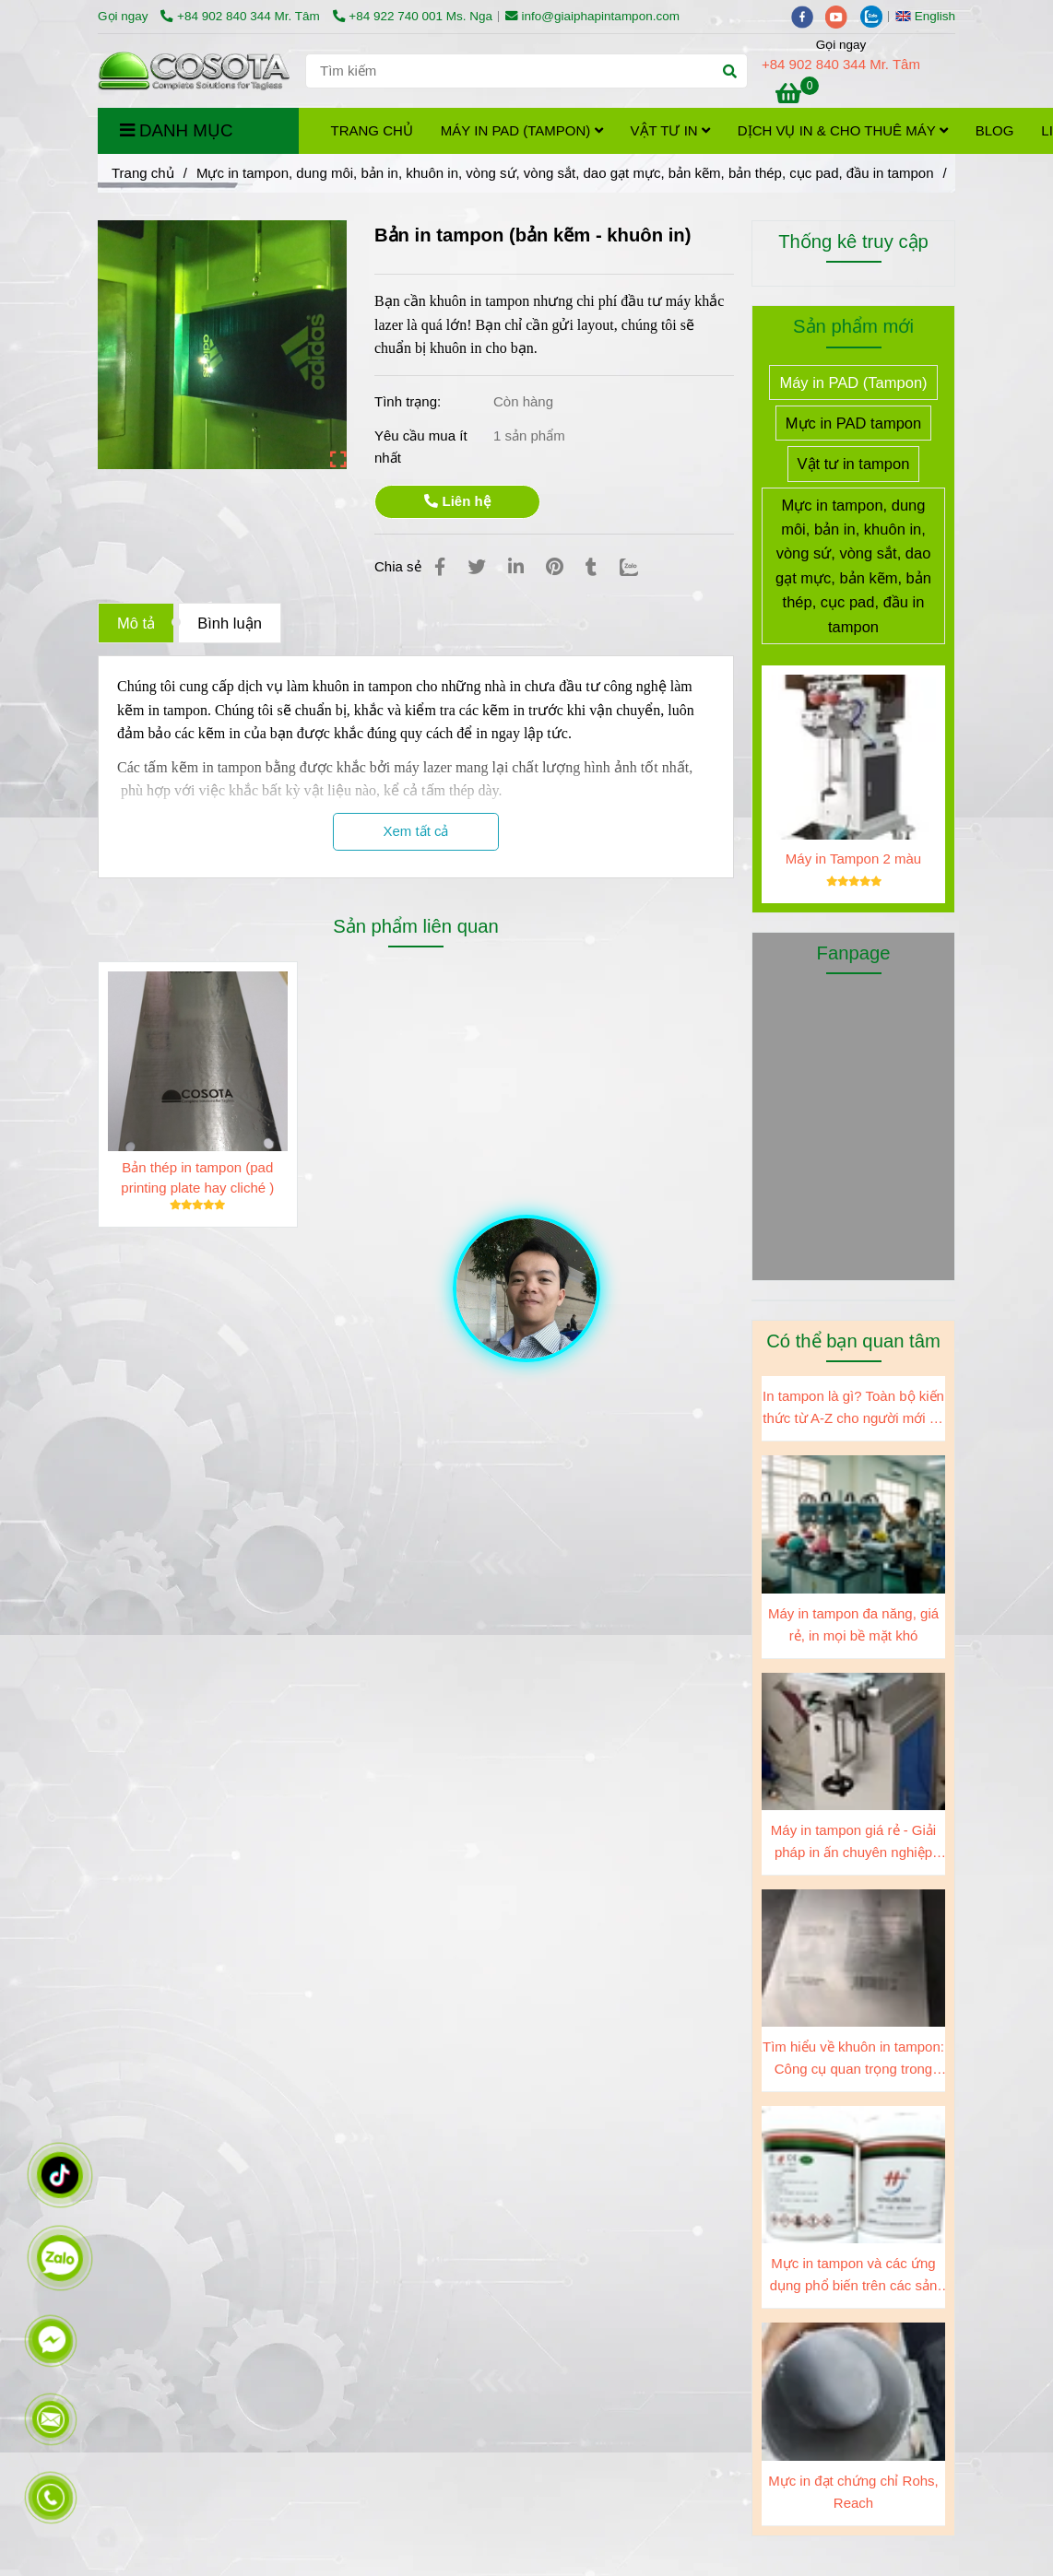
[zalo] (876, 16)
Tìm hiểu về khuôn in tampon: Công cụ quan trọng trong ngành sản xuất (853, 2059)
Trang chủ (372, 130)
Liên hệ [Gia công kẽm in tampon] (457, 501)
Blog (995, 130)
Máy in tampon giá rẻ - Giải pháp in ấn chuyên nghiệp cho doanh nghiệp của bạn (853, 1843)
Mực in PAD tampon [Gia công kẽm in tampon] (853, 423)
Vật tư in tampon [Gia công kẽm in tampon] (854, 463)
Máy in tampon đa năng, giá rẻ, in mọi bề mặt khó (853, 1624)
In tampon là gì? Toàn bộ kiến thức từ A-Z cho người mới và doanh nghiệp (853, 1408)
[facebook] (808, 16)
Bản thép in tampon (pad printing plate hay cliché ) (197, 1177)
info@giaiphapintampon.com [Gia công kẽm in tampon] (592, 16)
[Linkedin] (516, 567)
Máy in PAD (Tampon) (522, 130)
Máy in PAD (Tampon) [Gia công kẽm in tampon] (853, 382)
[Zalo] (640, 567)
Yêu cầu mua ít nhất (420, 446)
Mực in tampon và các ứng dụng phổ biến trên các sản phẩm (854, 2276)
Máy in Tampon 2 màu (853, 858)
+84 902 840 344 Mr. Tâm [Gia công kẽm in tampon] (241, 16)
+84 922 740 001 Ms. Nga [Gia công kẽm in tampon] (413, 16)
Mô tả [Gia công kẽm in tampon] (136, 623)
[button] (929, 16)
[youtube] (842, 16)
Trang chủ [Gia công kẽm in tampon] (143, 173)
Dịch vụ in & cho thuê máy (843, 130)
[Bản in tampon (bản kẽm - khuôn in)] (194, 70)
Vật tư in (670, 130)
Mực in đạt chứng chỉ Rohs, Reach (853, 2492)
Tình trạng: (409, 401)
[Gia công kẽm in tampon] (797, 96)
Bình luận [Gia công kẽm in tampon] (229, 623)
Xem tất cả (415, 831)
